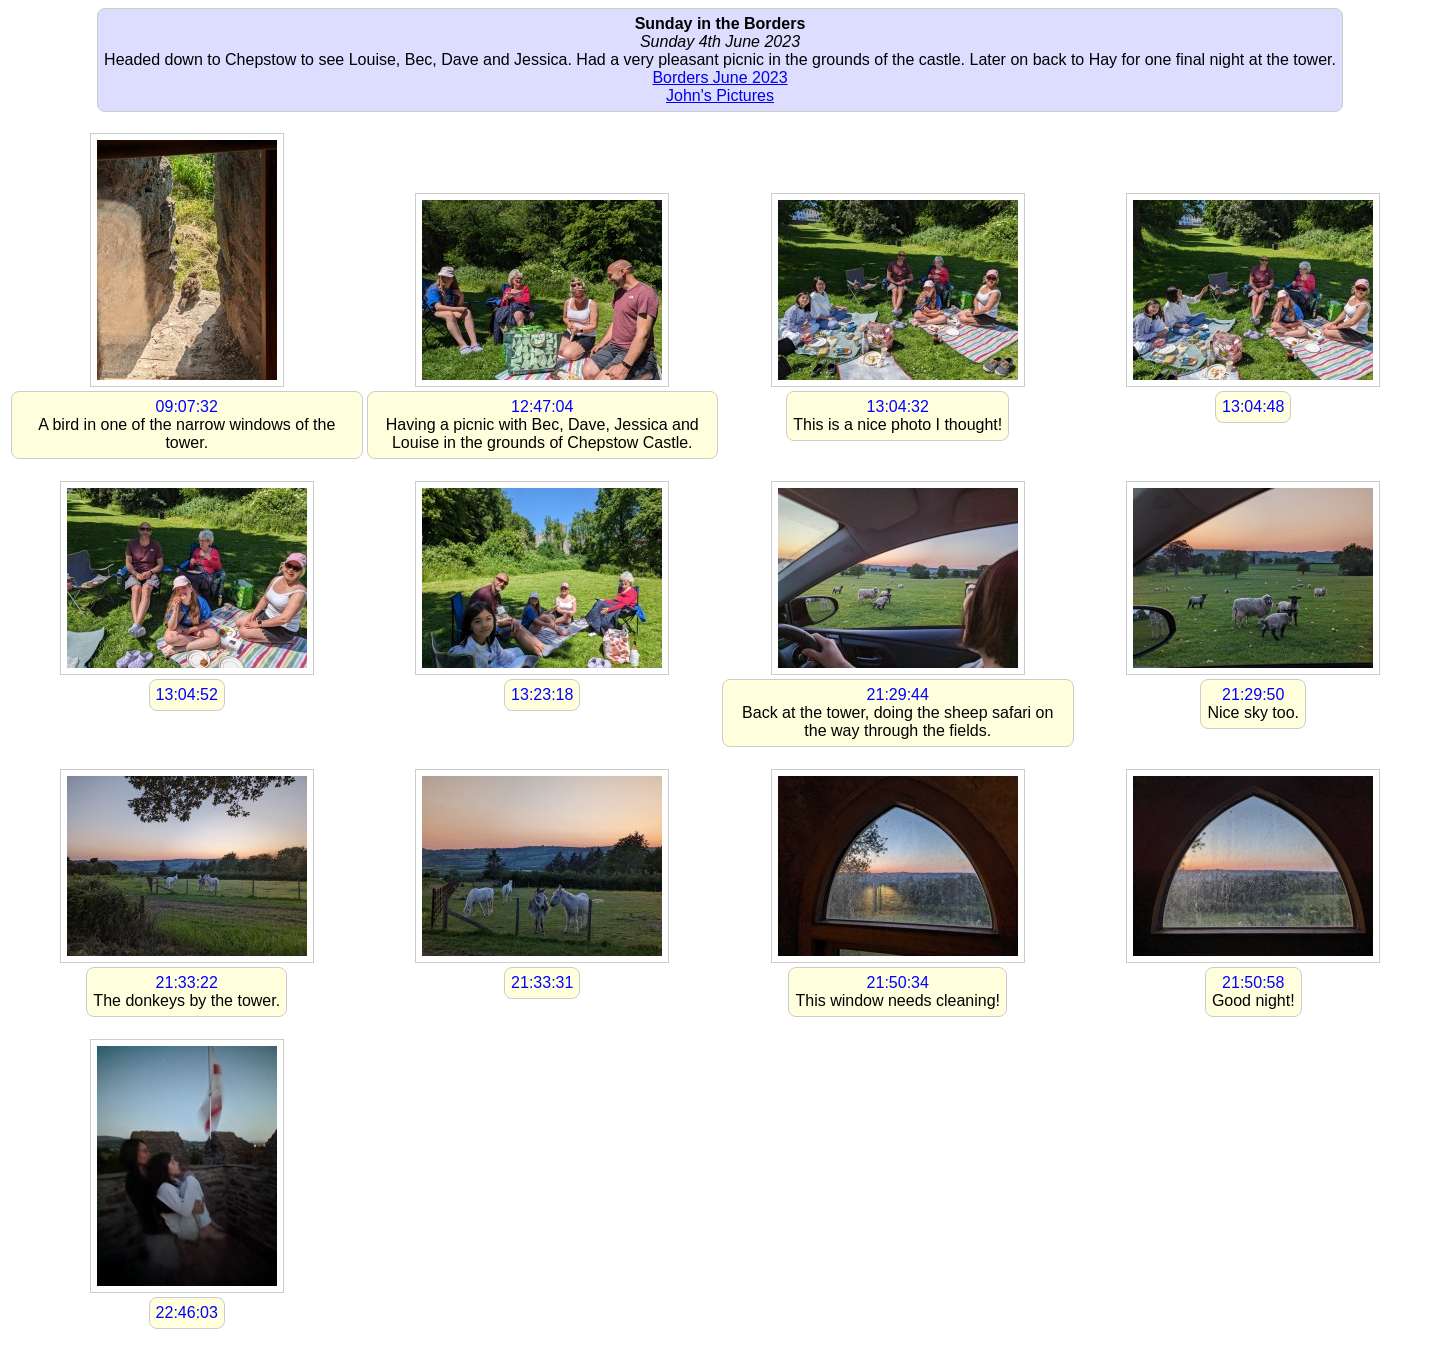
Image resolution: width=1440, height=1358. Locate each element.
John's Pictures (720, 95)
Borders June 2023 (719, 77)
